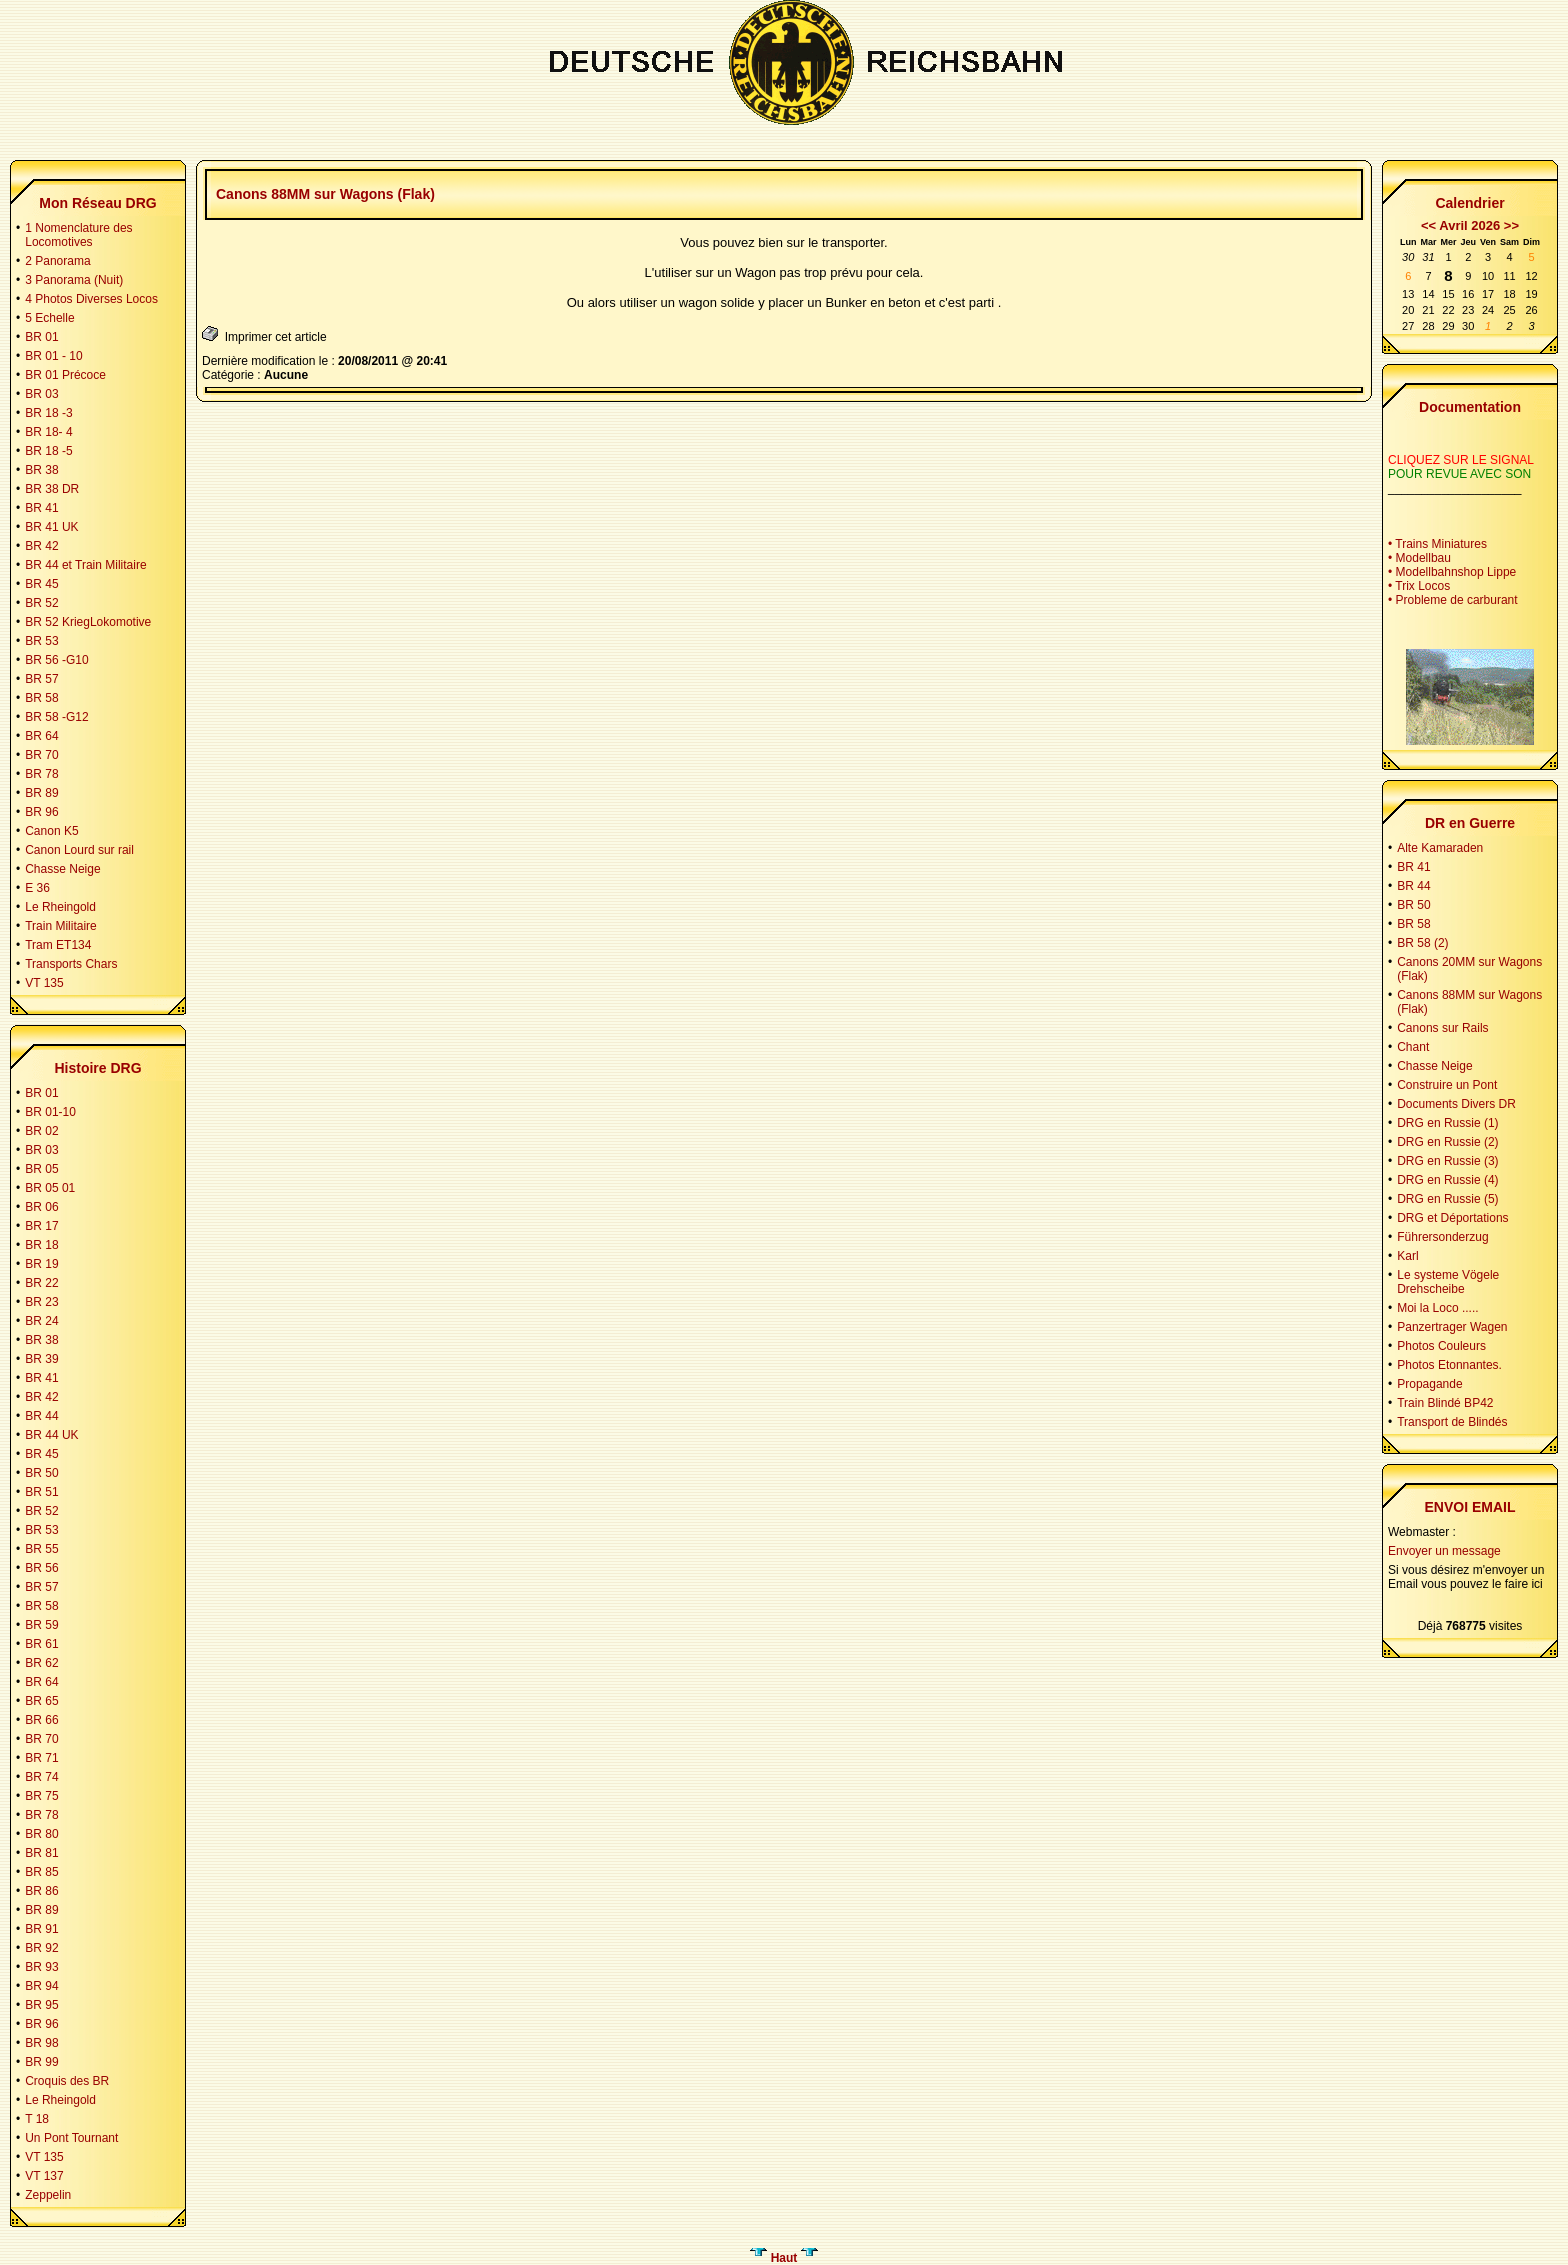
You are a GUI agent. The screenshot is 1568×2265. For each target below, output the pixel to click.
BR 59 (41, 1625)
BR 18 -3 (48, 413)
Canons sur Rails (1442, 1028)
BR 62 (41, 1663)
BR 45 (41, 584)
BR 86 (41, 1891)
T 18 (37, 2119)
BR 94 (41, 1986)
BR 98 (41, 2043)
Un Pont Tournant (71, 2138)
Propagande (1429, 1384)
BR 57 (41, 679)
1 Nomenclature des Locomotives (78, 235)
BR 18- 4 (48, 432)
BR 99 (41, 2062)
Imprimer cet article (264, 334)
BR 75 (41, 1796)
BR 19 (41, 1264)
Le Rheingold (60, 907)
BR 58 (41, 698)
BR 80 (41, 1834)
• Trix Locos (1419, 586)
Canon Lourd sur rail (79, 850)
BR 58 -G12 (56, 717)
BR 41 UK (51, 527)
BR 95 (41, 2005)
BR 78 (41, 774)
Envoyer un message (1444, 1551)
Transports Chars (71, 964)
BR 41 (41, 508)
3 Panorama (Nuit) (74, 280)
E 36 (37, 888)
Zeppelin (48, 2195)
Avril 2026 (1469, 225)
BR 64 (41, 736)
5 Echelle (49, 318)
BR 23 (41, 1302)
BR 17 (41, 1226)
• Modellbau (1419, 558)
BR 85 (41, 1872)
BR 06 (41, 1207)
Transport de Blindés (1452, 1422)
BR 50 (41, 1473)
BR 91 (41, 1929)
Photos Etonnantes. (1449, 1365)
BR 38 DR (52, 489)
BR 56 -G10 (56, 660)
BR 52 (41, 603)
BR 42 (41, 546)
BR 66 (41, 1720)
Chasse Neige (62, 869)
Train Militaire (61, 926)
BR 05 (41, 1169)
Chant (1413, 1047)
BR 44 (41, 1416)
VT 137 (44, 2176)
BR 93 (41, 1967)
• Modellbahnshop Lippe (1452, 572)
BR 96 (41, 812)
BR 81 (41, 1853)
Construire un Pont (1447, 1085)
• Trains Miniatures (1437, 544)
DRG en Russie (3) (1447, 1161)
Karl (1407, 1256)
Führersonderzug (1442, 1237)
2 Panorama (57, 261)
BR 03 (41, 394)
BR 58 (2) (1422, 943)
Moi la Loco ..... (1437, 1308)
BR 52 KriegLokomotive (88, 622)
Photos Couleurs (1441, 1346)
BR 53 (41, 641)
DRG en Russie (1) (1447, 1123)
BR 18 (41, 1245)
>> (1511, 225)
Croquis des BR (67, 2081)
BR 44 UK (51, 1435)
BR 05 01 (50, 1188)
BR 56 (41, 1568)
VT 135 (44, 983)
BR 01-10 (50, 1112)
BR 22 (41, 1283)
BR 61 (41, 1644)
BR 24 (41, 1321)
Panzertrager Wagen (1452, 1327)
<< (1428, 225)
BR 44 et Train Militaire (85, 565)
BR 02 (41, 1131)
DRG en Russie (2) (1447, 1142)
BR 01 (41, 337)
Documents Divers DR (1456, 1104)
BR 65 (41, 1701)
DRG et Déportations (1452, 1218)
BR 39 (41, 1359)
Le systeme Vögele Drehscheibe (1448, 1282)
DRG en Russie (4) (1447, 1180)
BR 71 (41, 1758)
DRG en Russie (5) (1447, 1199)
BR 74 (41, 1777)
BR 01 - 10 (53, 356)
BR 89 (41, 793)
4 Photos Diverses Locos (91, 299)
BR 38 (41, 470)
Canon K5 (51, 831)
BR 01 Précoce (65, 375)
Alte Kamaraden (1440, 848)
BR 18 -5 (48, 451)
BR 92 (41, 1948)
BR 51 (41, 1492)
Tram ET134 (58, 945)
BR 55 (41, 1549)
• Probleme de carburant (1453, 600)
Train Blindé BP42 (1445, 1403)
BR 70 (41, 755)
